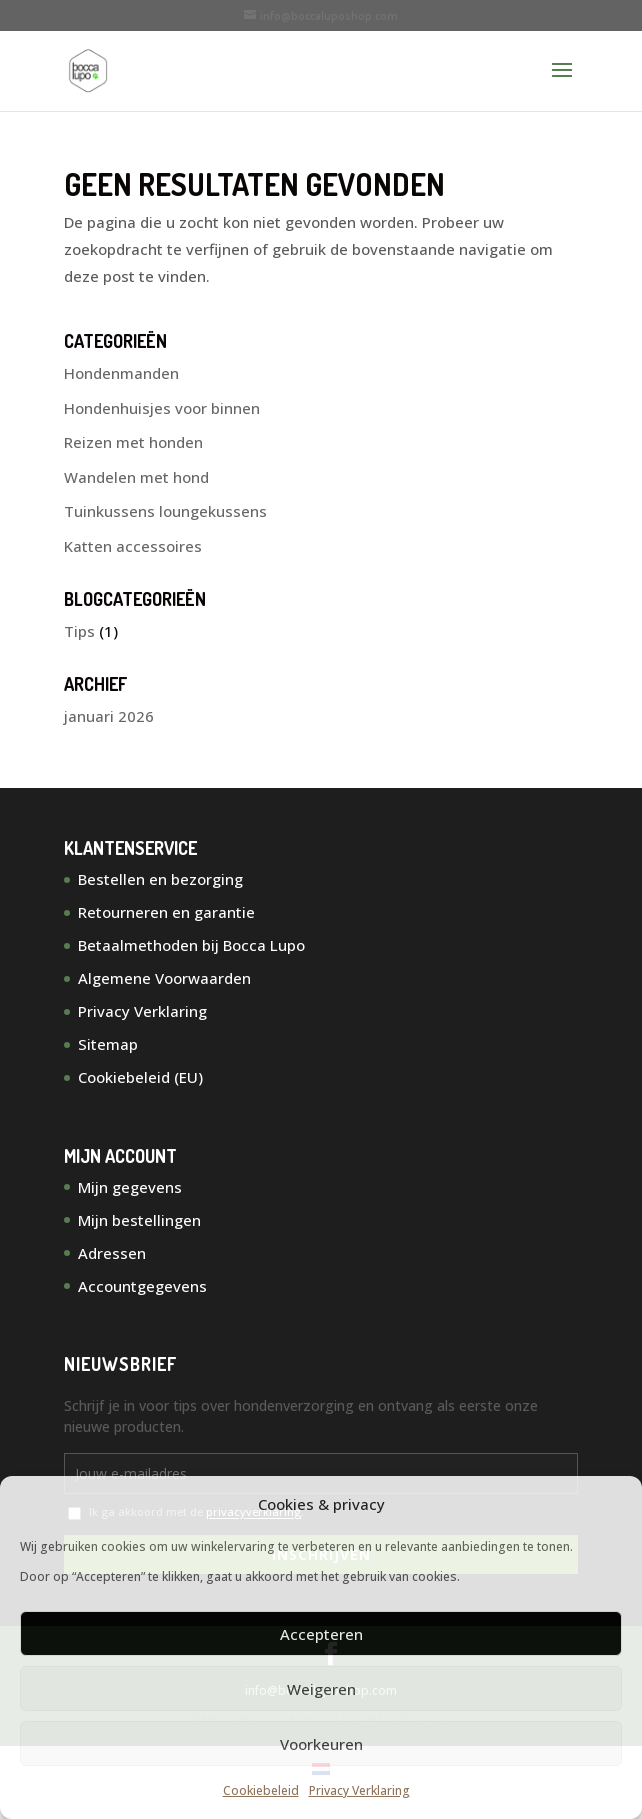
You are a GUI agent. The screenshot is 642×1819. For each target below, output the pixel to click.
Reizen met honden (133, 442)
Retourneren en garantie (166, 912)
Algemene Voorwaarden (164, 978)
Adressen (112, 1253)
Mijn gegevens (130, 1187)
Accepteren (321, 1634)
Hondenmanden (121, 373)
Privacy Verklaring (359, 1790)
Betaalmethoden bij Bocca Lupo (191, 945)
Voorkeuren (321, 1744)
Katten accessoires (133, 546)
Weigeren (321, 1689)
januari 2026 (109, 716)
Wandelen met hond (136, 477)
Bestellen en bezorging (160, 879)
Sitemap (108, 1044)
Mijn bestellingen (139, 1220)
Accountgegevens (142, 1286)
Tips (79, 631)
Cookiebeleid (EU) (140, 1077)
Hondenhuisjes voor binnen (162, 408)
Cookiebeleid (261, 1790)
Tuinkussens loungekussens (165, 511)
